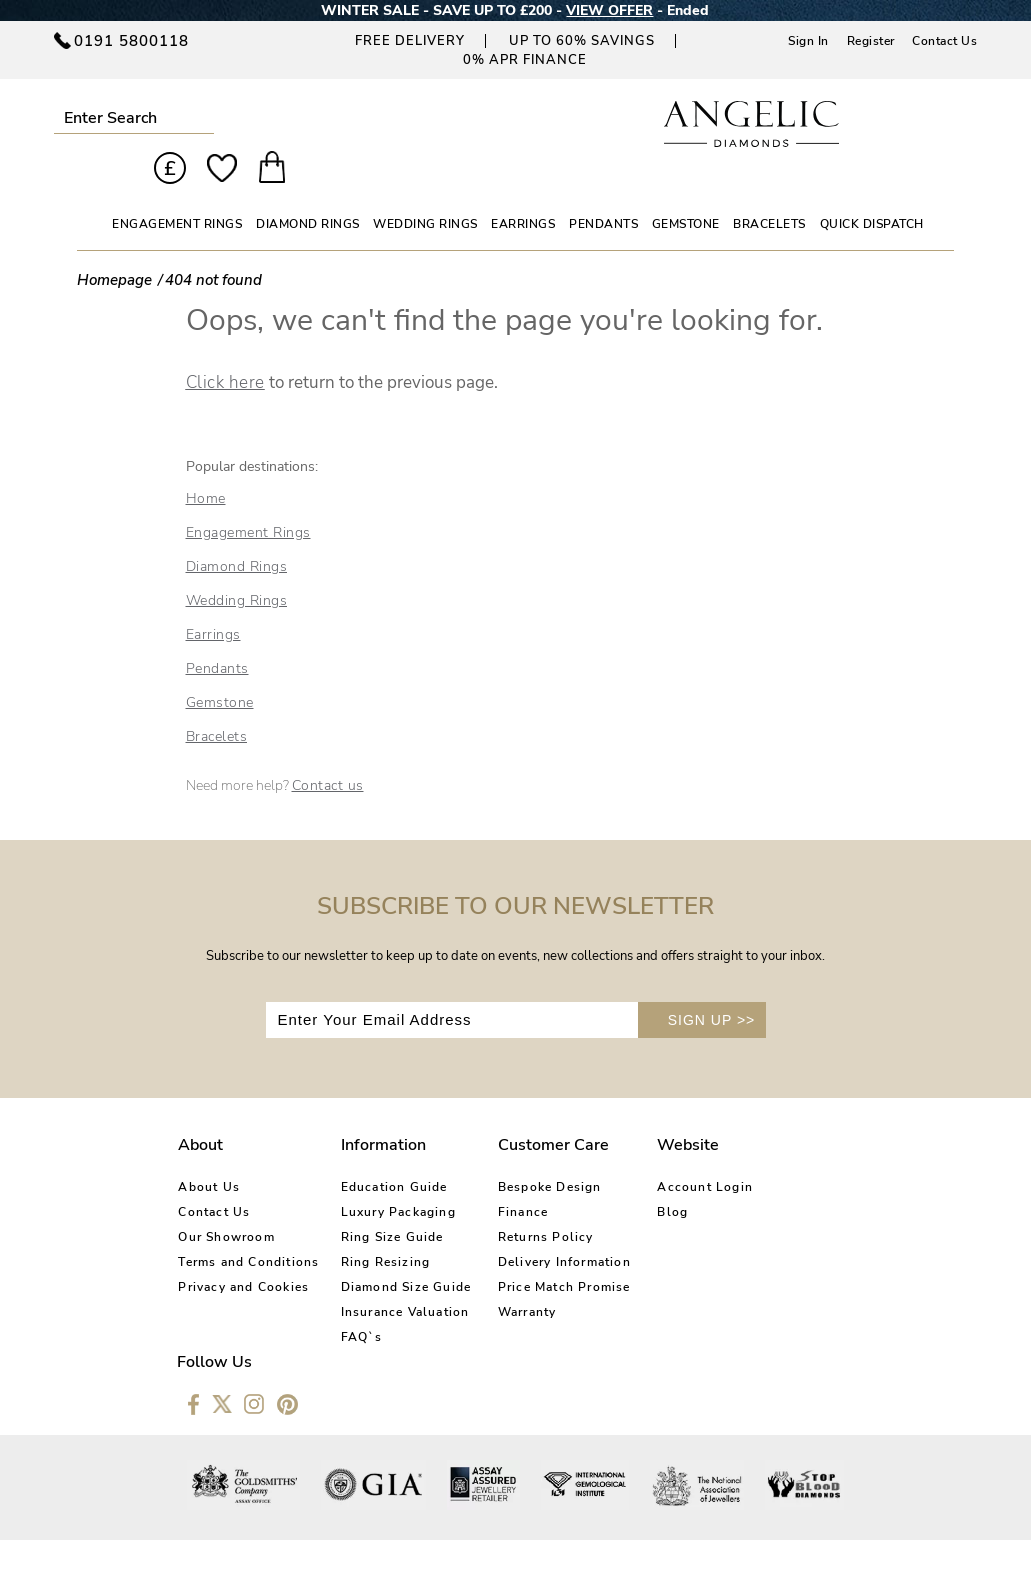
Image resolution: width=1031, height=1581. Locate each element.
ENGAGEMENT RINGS (177, 188)
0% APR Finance (525, 60)
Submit (199, 117)
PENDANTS (603, 188)
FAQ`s (350, 1302)
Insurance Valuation (393, 1277)
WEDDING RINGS (425, 188)
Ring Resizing (374, 1227)
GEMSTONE (686, 188)
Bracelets (217, 700)
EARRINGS (523, 188)
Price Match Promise (539, 1252)
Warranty (502, 1277)
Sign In (808, 41)
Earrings (213, 598)
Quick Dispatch (872, 188)
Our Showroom (226, 1202)
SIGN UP (712, 984)
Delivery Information (539, 1227)
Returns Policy (521, 1202)
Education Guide (382, 1152)
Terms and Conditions (248, 1227)
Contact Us (944, 41)
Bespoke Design (525, 1152)
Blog (636, 1177)
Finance (498, 1177)
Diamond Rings (237, 530)
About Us (209, 1152)
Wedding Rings (237, 564)
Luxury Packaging (386, 1177)
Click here (225, 346)
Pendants (217, 632)
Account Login (669, 1152)
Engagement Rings (248, 496)
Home (206, 462)
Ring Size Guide (380, 1202)
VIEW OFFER (609, 10)
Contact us (328, 749)
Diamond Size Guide (394, 1252)
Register (871, 41)
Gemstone (220, 666)
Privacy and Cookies (243, 1252)
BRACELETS (769, 188)
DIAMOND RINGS (308, 188)
